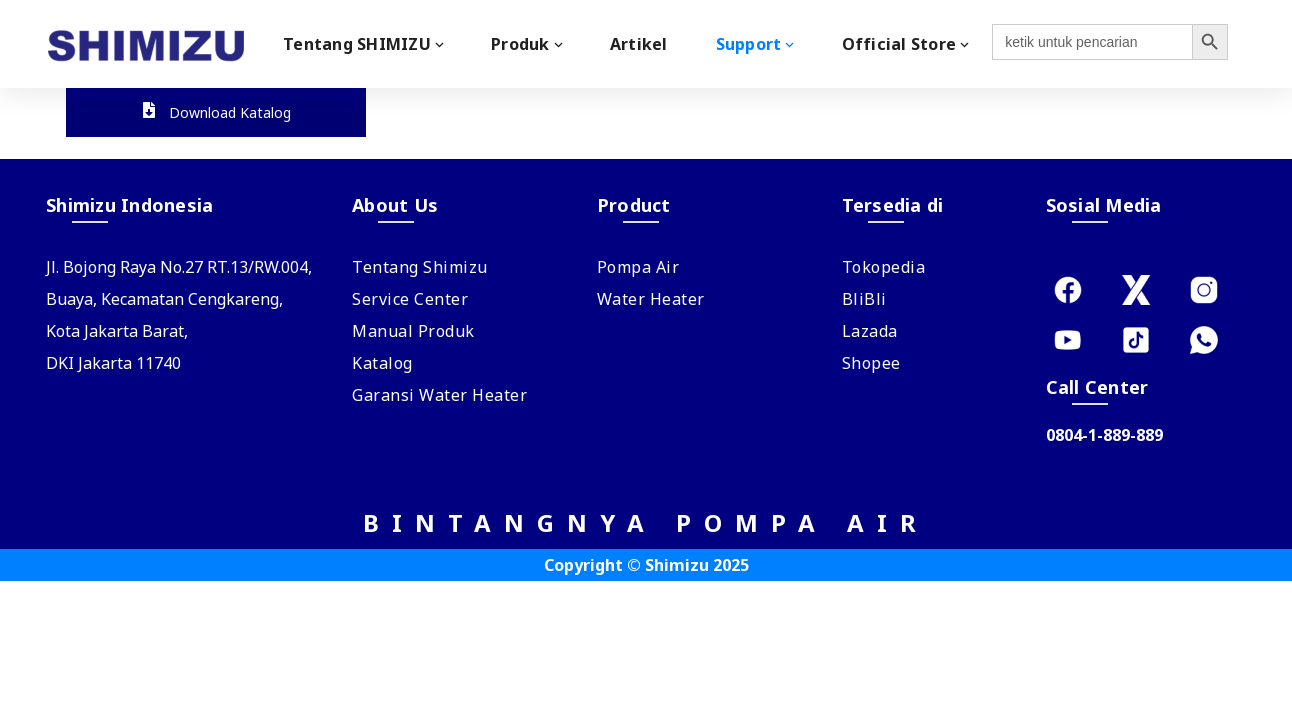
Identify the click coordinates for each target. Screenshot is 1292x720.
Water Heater (651, 299)
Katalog (382, 363)
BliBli (864, 299)
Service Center (410, 299)
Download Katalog (216, 112)
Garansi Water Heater (439, 395)
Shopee (871, 363)
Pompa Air (638, 267)
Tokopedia (884, 267)
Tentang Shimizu (420, 267)
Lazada (870, 331)
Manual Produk (413, 331)
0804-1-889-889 (1104, 435)
